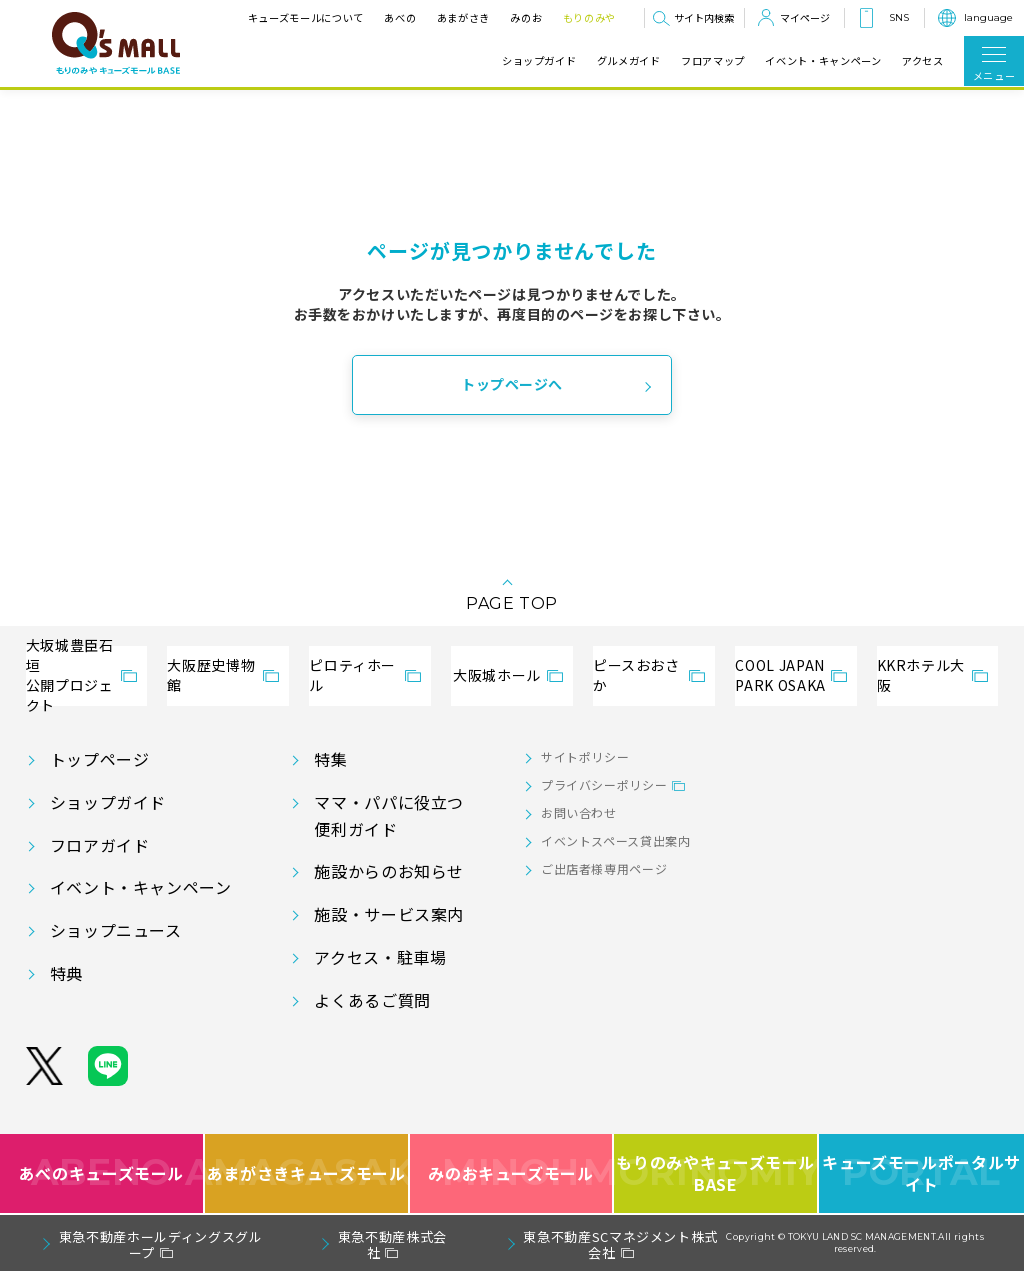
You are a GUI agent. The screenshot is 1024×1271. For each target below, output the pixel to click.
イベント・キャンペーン (823, 61)
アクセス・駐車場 (380, 957)
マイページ (805, 17)
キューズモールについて (306, 17)
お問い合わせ (579, 812)
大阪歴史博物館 (211, 675)
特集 (330, 759)
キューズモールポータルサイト (921, 1173)
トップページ (100, 759)
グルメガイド (629, 61)
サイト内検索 (704, 17)
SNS (899, 17)
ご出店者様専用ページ (604, 868)
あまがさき (463, 17)
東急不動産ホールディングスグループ (161, 1244)
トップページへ (512, 384)
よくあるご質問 (372, 1000)
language (988, 17)
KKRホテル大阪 (921, 675)
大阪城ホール (497, 675)
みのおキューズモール (510, 1173)
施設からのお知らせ (389, 871)
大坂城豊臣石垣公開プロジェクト (70, 676)
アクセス (923, 61)
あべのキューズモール (101, 1173)
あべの (400, 17)
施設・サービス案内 (389, 914)
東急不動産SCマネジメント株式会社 (620, 1244)
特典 (66, 973)
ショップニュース (116, 930)
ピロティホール (352, 675)
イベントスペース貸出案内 (616, 840)
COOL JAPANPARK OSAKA (780, 675)
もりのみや (589, 17)
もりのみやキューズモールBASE (716, 1173)
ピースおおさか (636, 675)
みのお (526, 17)
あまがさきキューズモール (307, 1173)
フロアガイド (100, 845)
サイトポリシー (585, 756)
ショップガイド (539, 61)
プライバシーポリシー (604, 784)
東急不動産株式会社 (392, 1244)
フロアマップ (713, 61)
